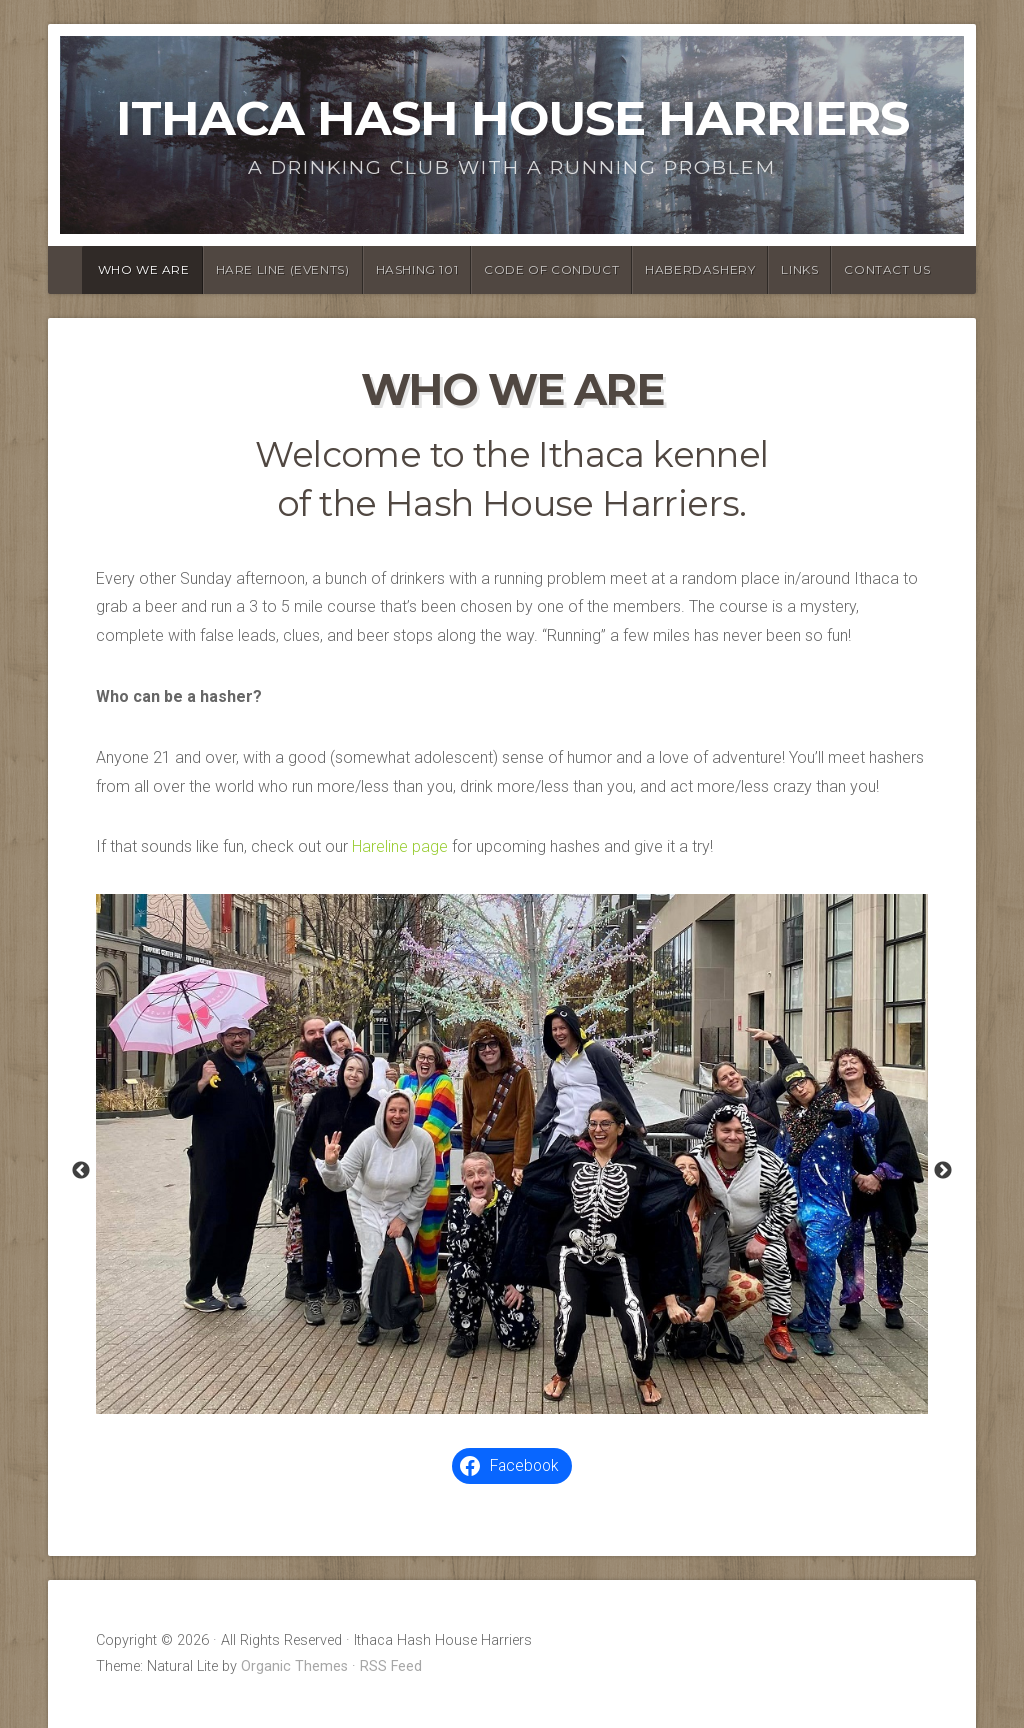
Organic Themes (294, 1666)
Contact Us (887, 269)
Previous (81, 1171)
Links (799, 269)
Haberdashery (700, 269)
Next (943, 1171)
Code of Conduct (551, 269)
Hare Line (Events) (283, 269)
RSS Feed (391, 1666)
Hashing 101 (417, 269)
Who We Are (144, 269)
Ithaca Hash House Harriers (512, 118)
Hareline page (400, 846)
